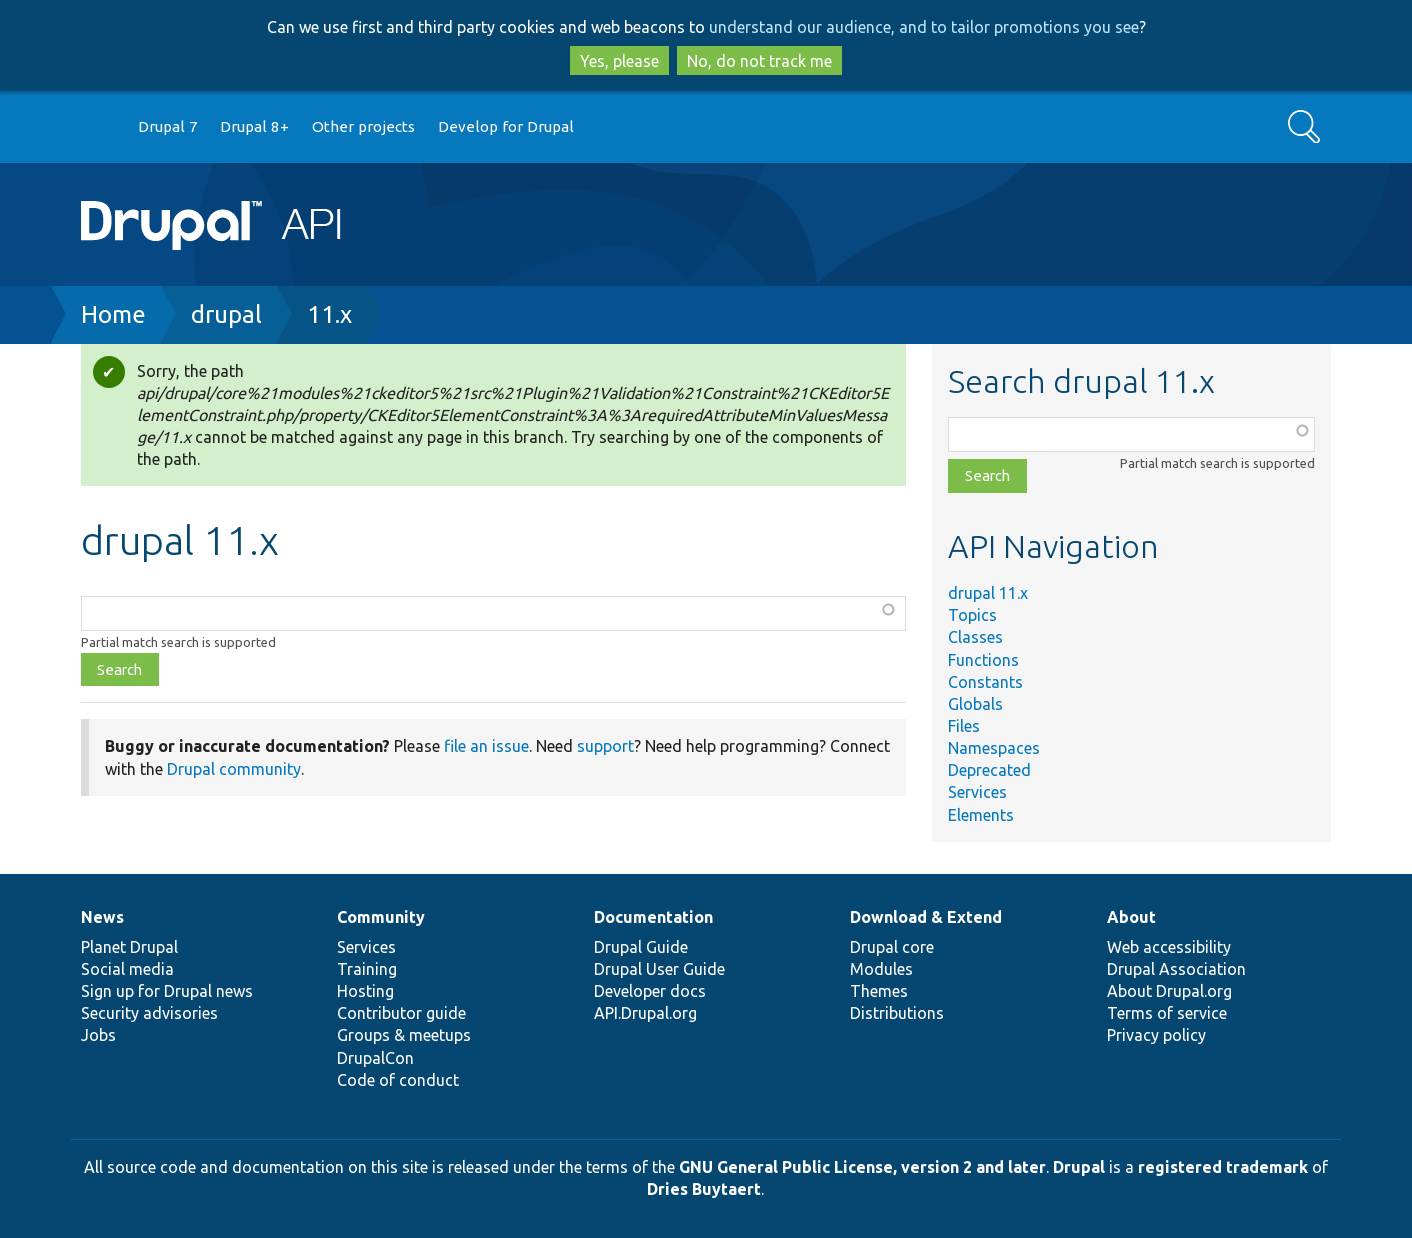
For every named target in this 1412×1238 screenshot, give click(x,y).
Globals (975, 704)
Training (367, 969)
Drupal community (234, 769)
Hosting (365, 991)
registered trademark (1223, 1167)
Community (381, 917)
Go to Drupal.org (100, 127)
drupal (226, 314)
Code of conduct (398, 1080)
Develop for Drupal (506, 126)
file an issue (486, 746)
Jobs (98, 1035)
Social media (127, 969)
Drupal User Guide (659, 969)
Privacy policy (1156, 1035)
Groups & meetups (404, 1035)
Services (977, 792)
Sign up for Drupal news (167, 991)
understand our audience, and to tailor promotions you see (924, 27)
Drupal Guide (641, 947)
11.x (329, 314)
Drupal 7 (168, 126)
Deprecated (989, 770)
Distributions (897, 1013)
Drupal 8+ (254, 126)
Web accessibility (1169, 947)
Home (113, 314)
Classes (975, 637)
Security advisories (149, 1013)
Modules (881, 969)
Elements (981, 815)
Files (964, 726)
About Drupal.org (1169, 991)
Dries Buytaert (704, 1189)
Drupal (1079, 1167)
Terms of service (1167, 1013)
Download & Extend (926, 917)
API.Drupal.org (645, 1013)
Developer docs (650, 991)
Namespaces (994, 748)
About (1131, 917)
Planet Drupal (129, 947)
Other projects (363, 126)
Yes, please (619, 61)
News (102, 917)
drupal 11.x (988, 593)
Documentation (653, 917)
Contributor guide (401, 1013)
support (605, 746)
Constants (985, 682)
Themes (879, 991)
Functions (983, 660)
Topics (972, 615)
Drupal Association (1176, 969)
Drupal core (892, 947)
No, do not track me (759, 61)
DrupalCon (375, 1058)
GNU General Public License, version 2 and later (862, 1167)
